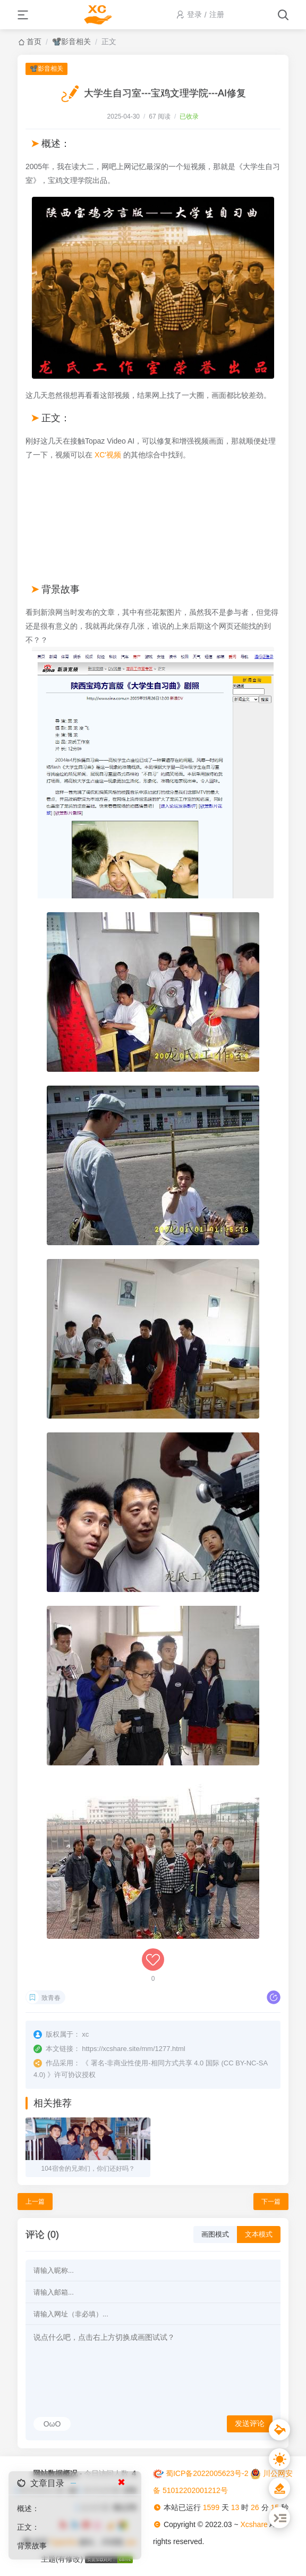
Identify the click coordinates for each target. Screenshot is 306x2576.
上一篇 (35, 2201)
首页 (34, 41)
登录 (194, 14)
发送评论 (250, 2423)
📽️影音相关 (71, 41)
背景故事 (32, 2545)
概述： (28, 2508)
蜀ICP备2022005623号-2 (207, 2473)
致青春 (51, 1998)
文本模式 (259, 2234)
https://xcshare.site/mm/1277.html (133, 2049)
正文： (28, 2527)
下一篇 (270, 2201)
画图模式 (215, 2234)
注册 (216, 14)
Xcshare (254, 2524)
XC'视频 (108, 455)
